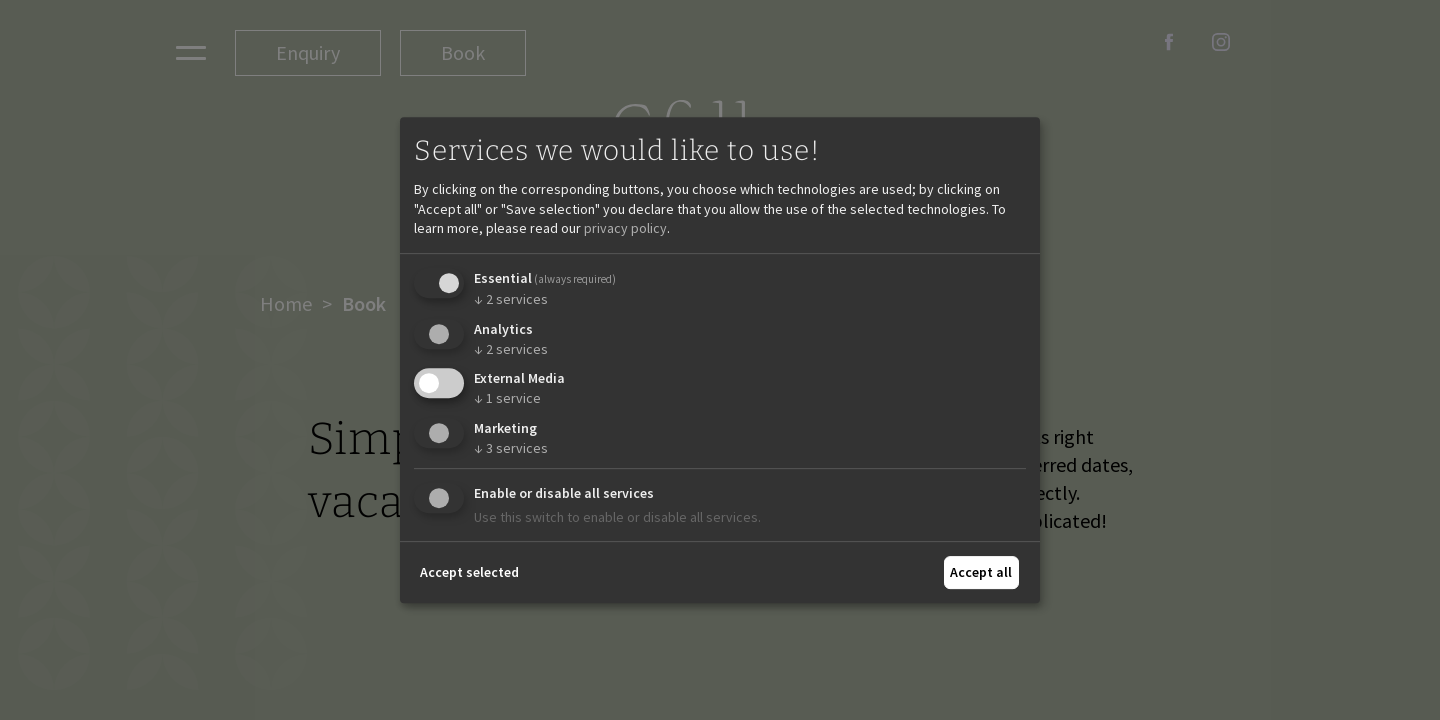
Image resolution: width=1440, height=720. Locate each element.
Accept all (981, 572)
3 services (511, 448)
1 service (507, 398)
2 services (511, 299)
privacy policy (625, 228)
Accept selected (469, 572)
